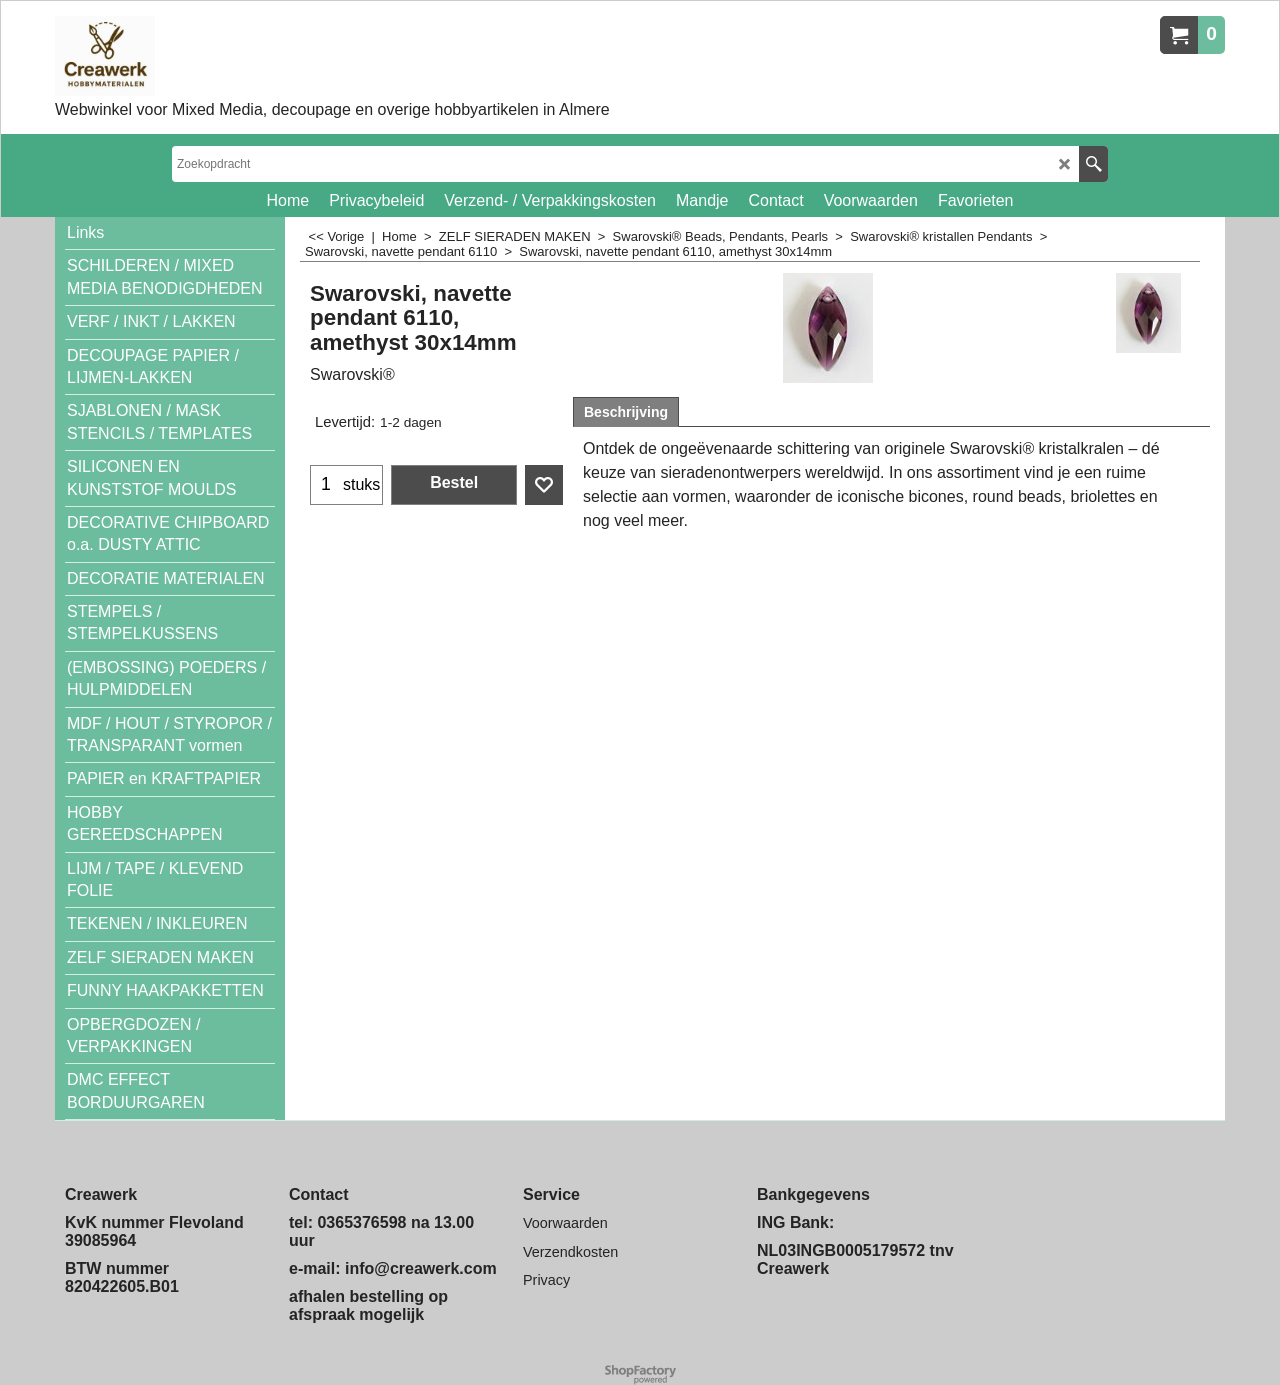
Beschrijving (626, 412)
